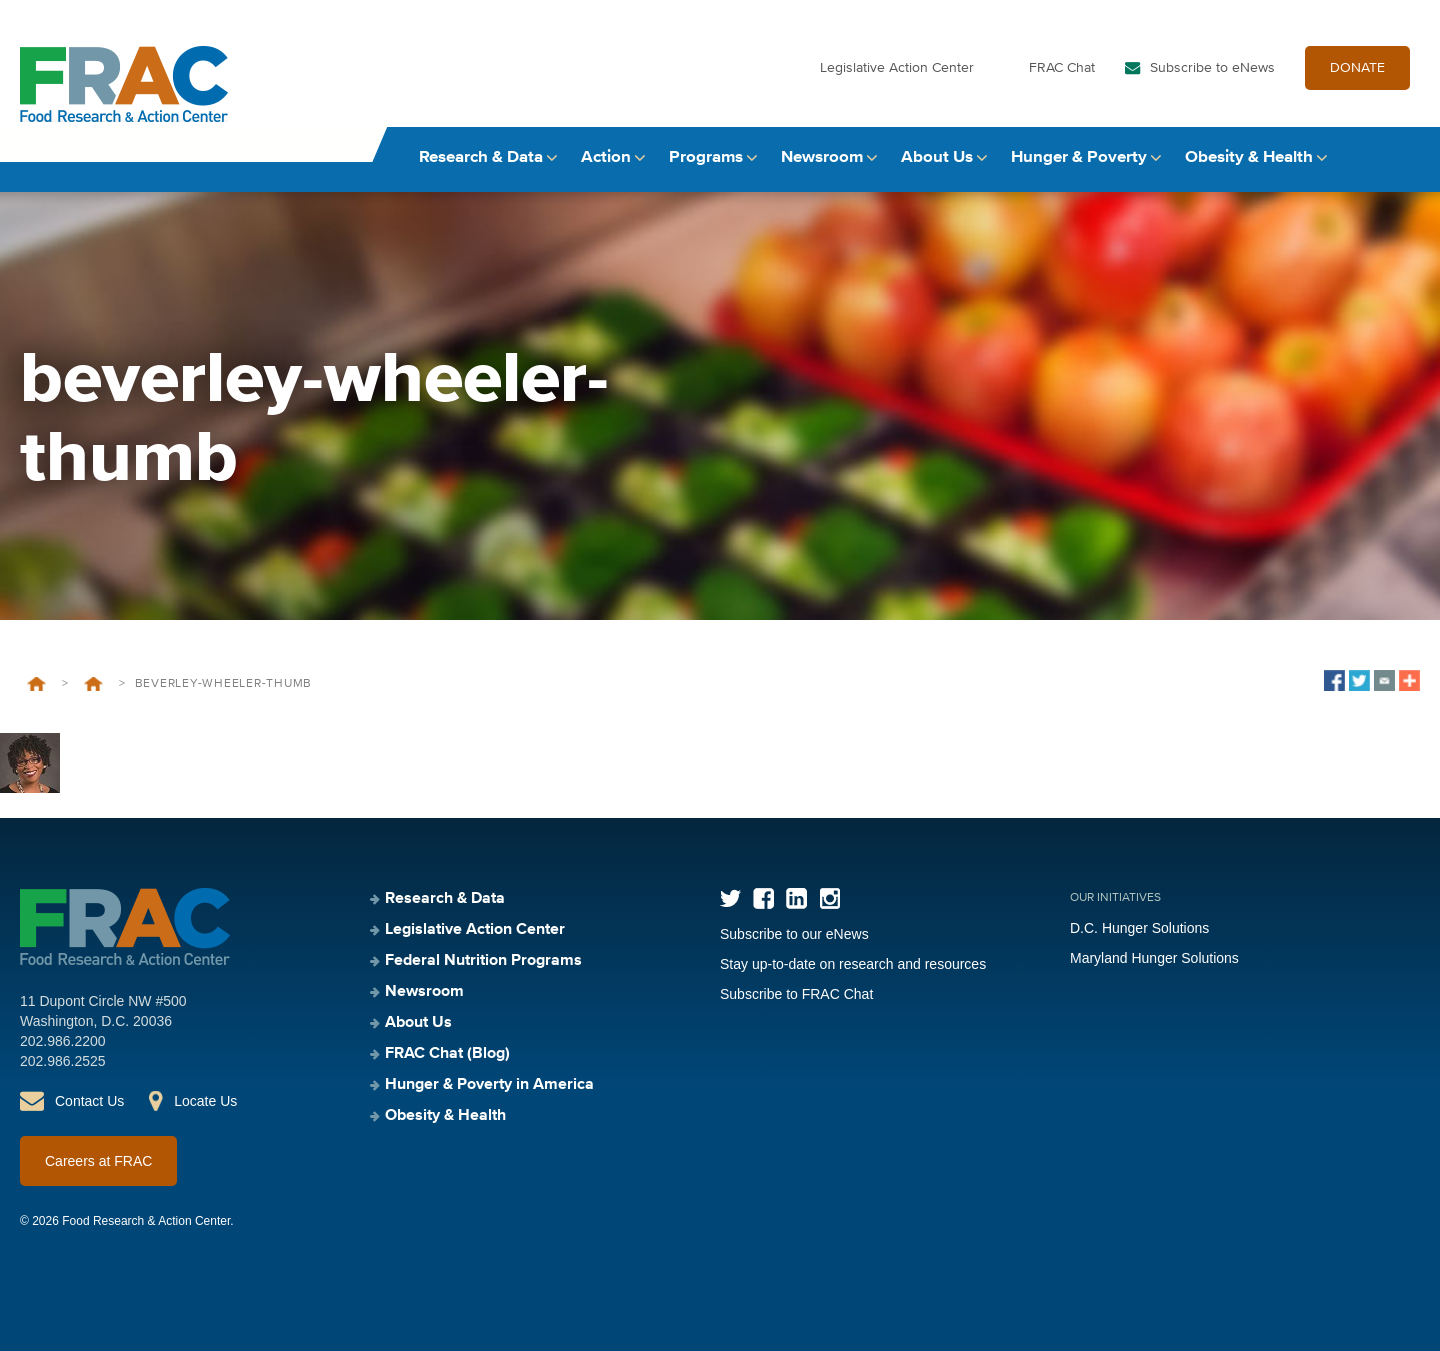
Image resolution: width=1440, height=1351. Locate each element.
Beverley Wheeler (93, 684)
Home (36, 684)
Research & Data (481, 157)
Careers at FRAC (98, 1161)
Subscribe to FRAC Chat (796, 994)
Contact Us (89, 1101)
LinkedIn (796, 898)
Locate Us (205, 1101)
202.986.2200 (63, 1041)
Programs (706, 157)
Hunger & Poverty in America (489, 1085)
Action (606, 157)
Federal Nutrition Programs (483, 961)
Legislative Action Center (897, 68)
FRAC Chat (1062, 68)
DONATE (1357, 68)
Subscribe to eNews (1212, 68)
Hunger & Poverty (1079, 157)
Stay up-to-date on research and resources (853, 964)
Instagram (829, 898)
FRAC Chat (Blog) (447, 1054)
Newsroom (822, 157)
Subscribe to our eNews (794, 934)
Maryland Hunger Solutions (1154, 958)
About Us (937, 157)
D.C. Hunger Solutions (1139, 928)
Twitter (730, 898)
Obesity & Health (1249, 157)
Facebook (763, 898)
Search (1401, 157)
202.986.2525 (63, 1061)
